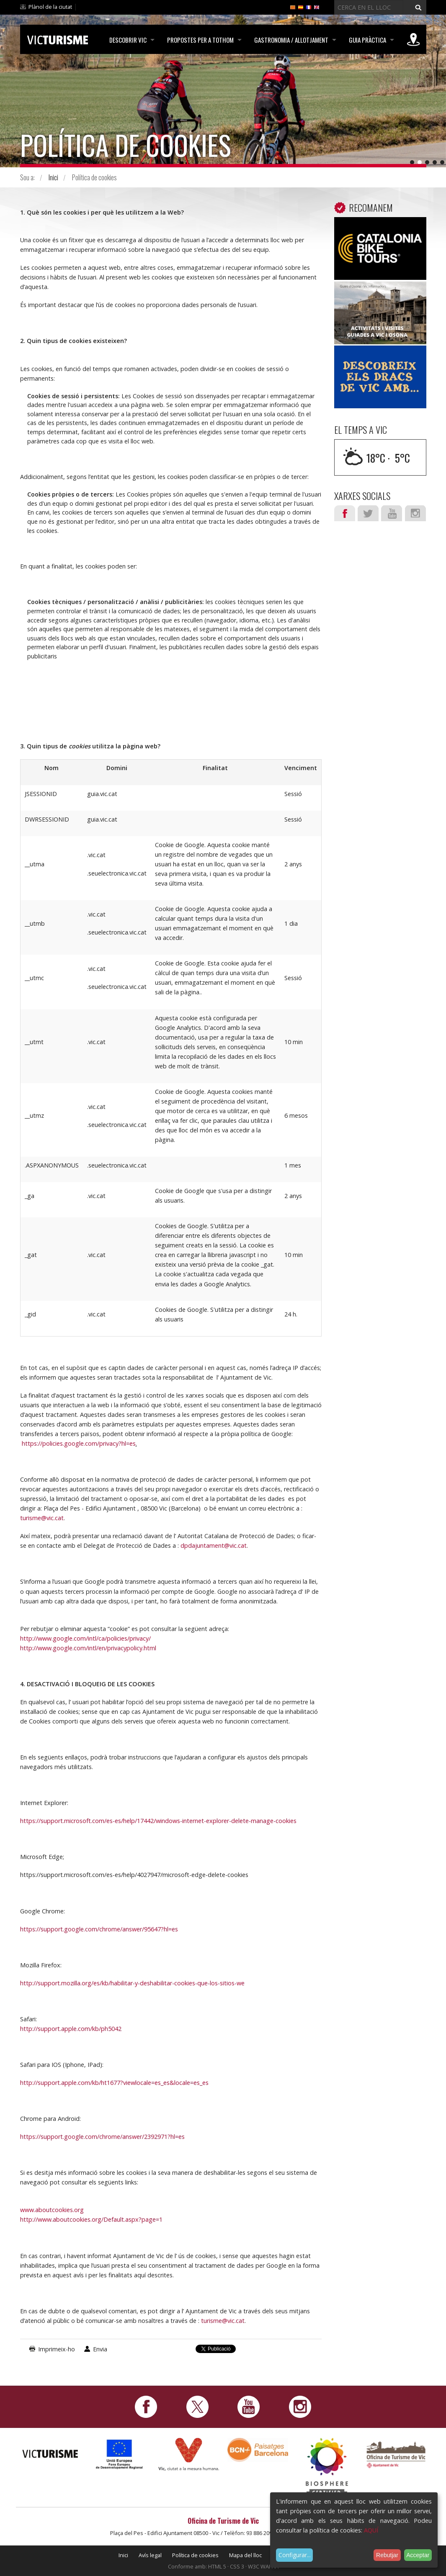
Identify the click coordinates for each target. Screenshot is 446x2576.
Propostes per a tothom (199, 39)
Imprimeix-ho (56, 2349)
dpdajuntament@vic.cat (213, 1545)
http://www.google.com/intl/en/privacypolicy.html (88, 1648)
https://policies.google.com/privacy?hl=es (79, 1443)
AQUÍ (371, 2530)
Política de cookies (195, 2555)
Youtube (391, 513)
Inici (53, 177)
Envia (100, 2349)
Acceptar (417, 2555)
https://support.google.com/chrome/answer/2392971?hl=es (102, 2137)
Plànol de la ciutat (50, 6)
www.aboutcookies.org (52, 2210)
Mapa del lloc (245, 2555)
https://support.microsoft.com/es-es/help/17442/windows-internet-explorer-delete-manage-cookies (158, 1821)
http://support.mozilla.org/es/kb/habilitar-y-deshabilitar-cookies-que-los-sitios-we (132, 1983)
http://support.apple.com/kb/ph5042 (70, 2029)
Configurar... (294, 2555)
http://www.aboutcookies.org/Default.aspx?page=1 (91, 2219)
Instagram (415, 513)
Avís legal (150, 2555)
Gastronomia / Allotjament (290, 39)
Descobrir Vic (126, 39)
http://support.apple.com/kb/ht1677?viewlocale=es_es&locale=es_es (114, 2083)
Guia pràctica (367, 39)
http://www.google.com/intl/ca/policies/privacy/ (85, 1638)
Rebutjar (387, 2555)
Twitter (368, 513)
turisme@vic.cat (42, 1518)
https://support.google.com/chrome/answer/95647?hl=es (99, 1929)
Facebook (344, 513)
